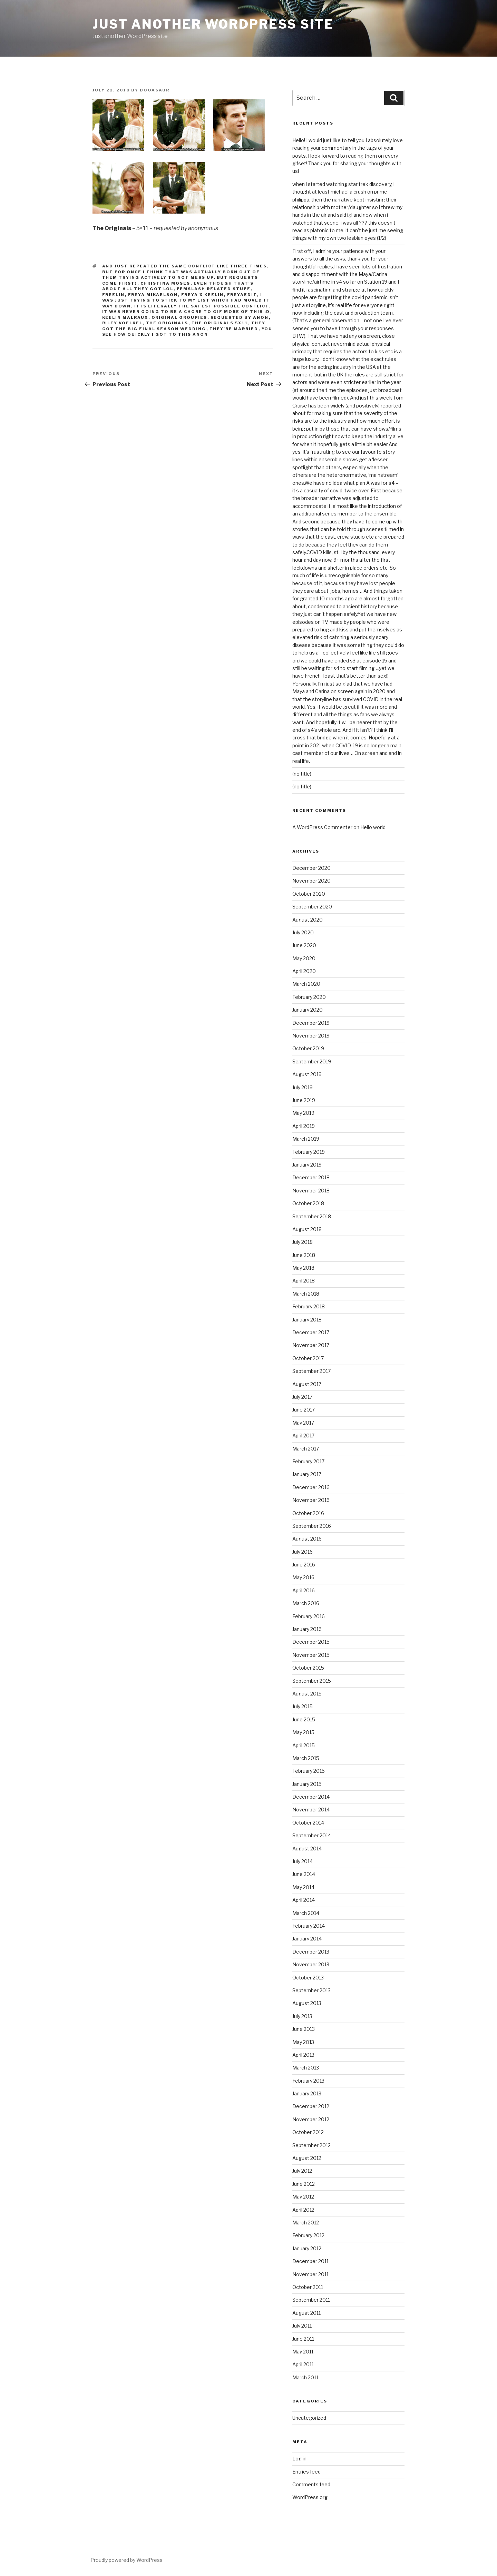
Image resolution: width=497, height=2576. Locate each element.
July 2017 (302, 1397)
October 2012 (308, 2132)
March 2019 (305, 1139)
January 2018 (307, 1320)
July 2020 (303, 932)
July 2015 (302, 1706)
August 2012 (306, 2158)
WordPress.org (310, 2497)
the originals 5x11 (220, 323)
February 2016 (308, 1616)
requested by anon (240, 317)
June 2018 (303, 1255)
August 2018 (307, 1229)
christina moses (165, 283)
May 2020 (303, 958)
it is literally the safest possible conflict (201, 306)
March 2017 (305, 1449)
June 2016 (303, 1564)
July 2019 (302, 1087)
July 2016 (302, 1552)
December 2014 (311, 1797)
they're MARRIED (234, 328)
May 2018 (303, 1268)
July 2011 (302, 2326)
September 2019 (311, 1061)
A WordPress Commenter (322, 827)
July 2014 (302, 1861)
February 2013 (308, 2081)
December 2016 (311, 1487)
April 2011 (303, 2364)
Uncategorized (309, 2418)
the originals (167, 323)
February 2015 (308, 1771)
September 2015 (311, 1681)
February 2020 (309, 997)
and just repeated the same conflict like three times (184, 266)
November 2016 (311, 1500)
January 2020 (307, 1010)
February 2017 (308, 1461)
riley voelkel (122, 323)
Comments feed (311, 2484)
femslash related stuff (214, 288)
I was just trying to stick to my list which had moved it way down (186, 300)
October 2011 (307, 2287)
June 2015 (303, 1719)
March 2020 (306, 984)
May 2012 (303, 2197)
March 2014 (305, 1913)
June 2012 (303, 2184)
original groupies (179, 317)
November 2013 (310, 1964)
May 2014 (303, 1887)
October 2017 (308, 1358)
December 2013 (310, 1952)
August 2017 (306, 1384)
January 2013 (306, 2093)
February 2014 (308, 1926)
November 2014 (311, 1809)
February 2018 (308, 1306)
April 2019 (303, 1126)
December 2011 (310, 2261)
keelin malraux (125, 317)
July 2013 (302, 2016)
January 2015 (307, 1784)
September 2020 (312, 907)
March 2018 (305, 1294)
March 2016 (305, 1603)
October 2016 (308, 1513)
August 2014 (307, 1848)
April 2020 (304, 971)
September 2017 (311, 1371)
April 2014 (303, 1900)
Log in (299, 2458)
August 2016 (307, 1539)
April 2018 (303, 1281)
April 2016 (303, 1590)
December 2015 (311, 1642)
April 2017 (303, 1435)
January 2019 (307, 1165)
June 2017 (303, 1410)
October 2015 (308, 1668)
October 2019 (308, 1048)
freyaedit (242, 294)
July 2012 (302, 2171)
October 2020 (308, 894)
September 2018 (311, 1216)
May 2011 (302, 2351)
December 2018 (311, 1177)
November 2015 (311, 1655)
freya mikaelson (153, 294)
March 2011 (305, 2377)
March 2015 (305, 1758)
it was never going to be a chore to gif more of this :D (186, 311)
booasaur (154, 90)
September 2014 (311, 1835)
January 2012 (306, 2248)
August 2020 (307, 920)
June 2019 (303, 1100)
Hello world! (373, 827)
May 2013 (303, 2042)
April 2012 (303, 2210)
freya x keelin (202, 294)
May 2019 (303, 1113)
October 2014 (308, 1823)
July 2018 (302, 1242)
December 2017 (310, 1332)
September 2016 (311, 1526)
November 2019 (311, 1036)
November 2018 (311, 1190)
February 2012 (308, 2235)
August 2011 (306, 2313)
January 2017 (306, 1474)
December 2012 (310, 2106)
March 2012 (305, 2222)
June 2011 (303, 2339)
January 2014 (307, 1938)
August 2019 (307, 1074)
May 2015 (303, 1732)
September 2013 (311, 1990)
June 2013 (303, 2029)
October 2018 (308, 1203)
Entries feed (306, 2472)
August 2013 (306, 2003)
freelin (113, 294)
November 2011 (310, 2274)
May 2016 (303, 1577)
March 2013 (305, 2068)
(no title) (301, 774)
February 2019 (308, 1152)
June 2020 (304, 945)
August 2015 (307, 1694)
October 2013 (308, 1977)
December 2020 (311, 868)
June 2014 (303, 1874)
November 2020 (311, 881)
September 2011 (311, 2300)
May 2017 (303, 1423)
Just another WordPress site (213, 24)
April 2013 (303, 2055)
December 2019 (311, 1023)
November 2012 (310, 2119)
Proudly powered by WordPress (126, 2560)
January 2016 (307, 1629)
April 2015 (303, 1745)
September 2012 (311, 2145)
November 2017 (310, 1345)
